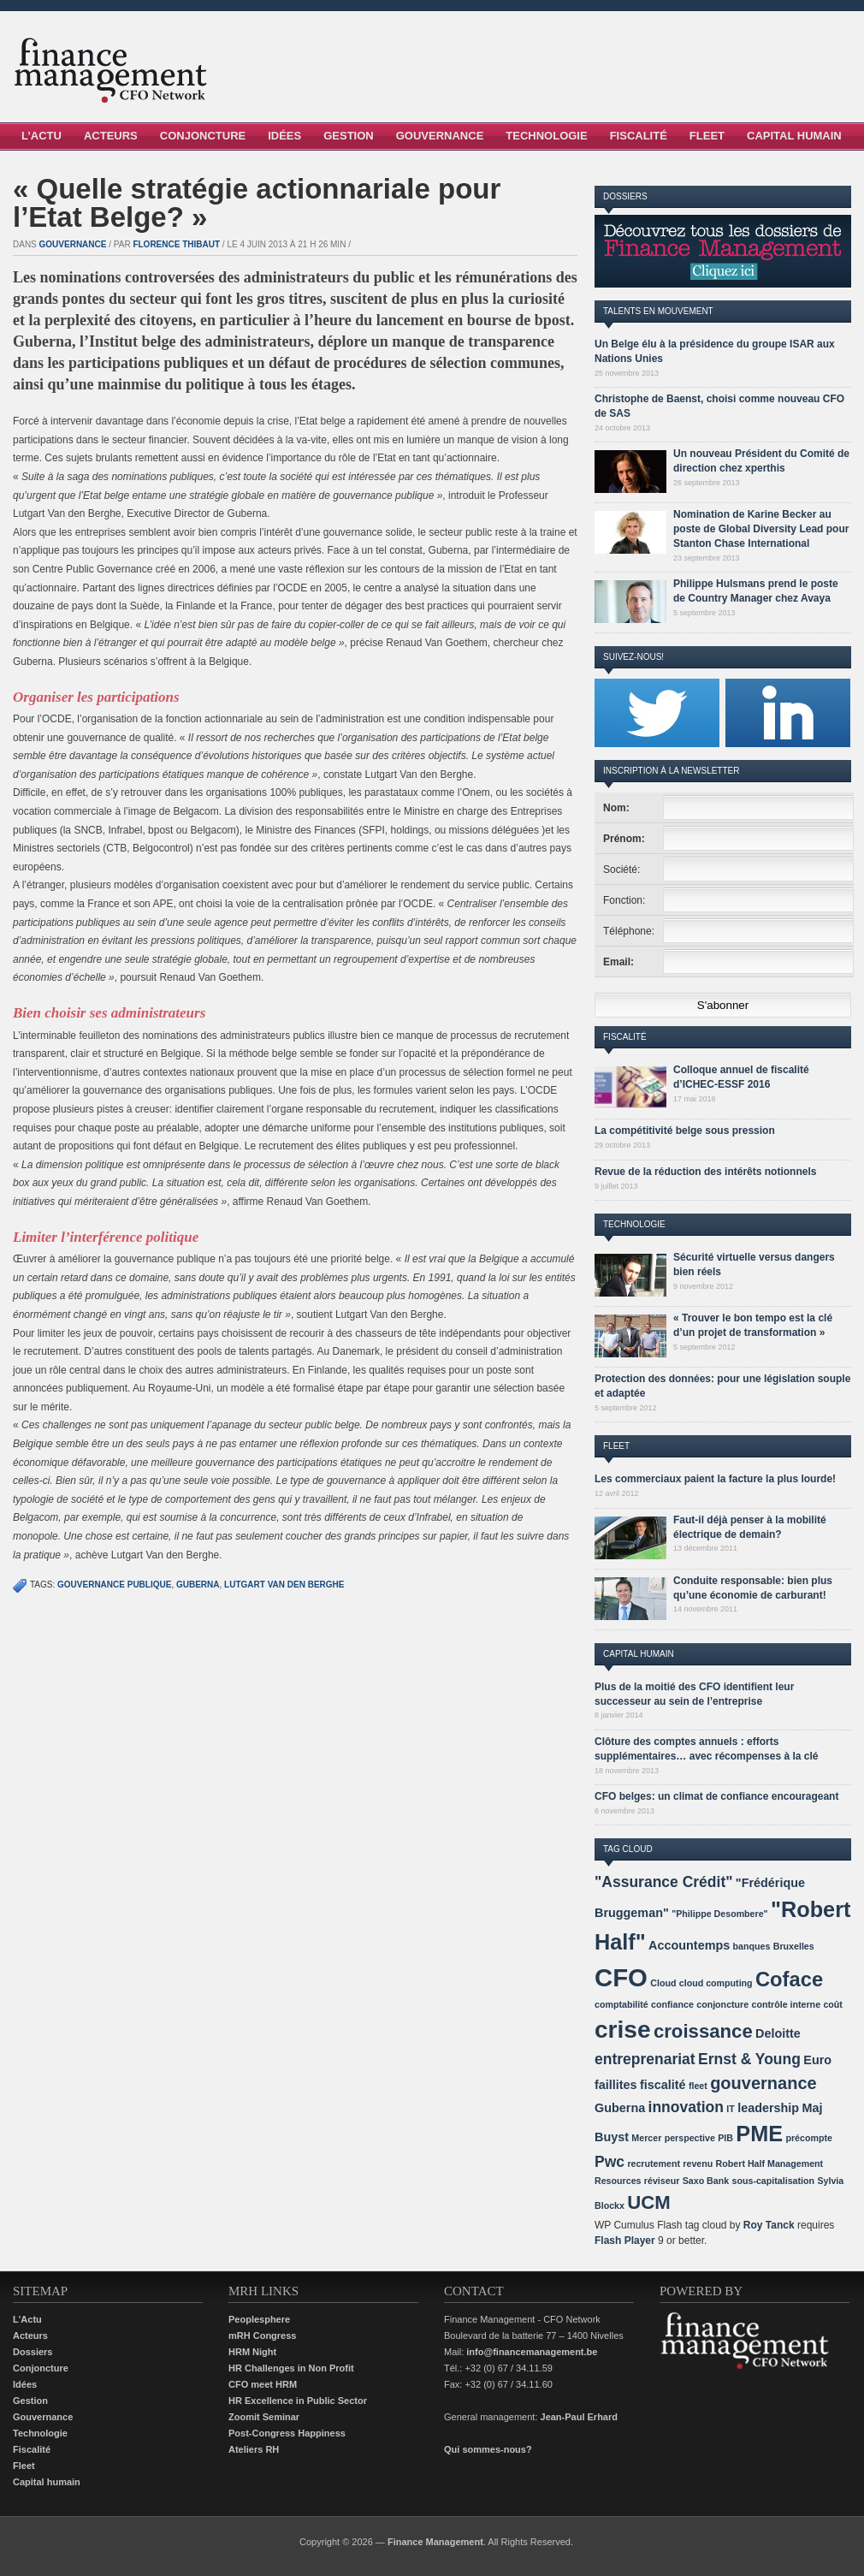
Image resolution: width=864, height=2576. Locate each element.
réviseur (661, 2180)
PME (759, 2134)
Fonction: (624, 900)
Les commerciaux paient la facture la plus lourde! (715, 1479)
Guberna (198, 1584)
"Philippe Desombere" (720, 1913)
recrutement (653, 2163)
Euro (817, 2060)
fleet (698, 2085)
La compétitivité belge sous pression (685, 1131)
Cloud (663, 1983)
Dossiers (32, 2352)
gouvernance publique (114, 1584)
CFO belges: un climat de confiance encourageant (716, 1796)
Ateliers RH (253, 2449)
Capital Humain (794, 135)
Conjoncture (203, 135)
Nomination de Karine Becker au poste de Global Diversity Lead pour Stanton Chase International (761, 528)
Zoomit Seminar (263, 2417)
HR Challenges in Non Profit (291, 2368)
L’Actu (41, 135)
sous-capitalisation (773, 2180)
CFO (621, 1977)
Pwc (609, 2161)
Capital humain (46, 2482)
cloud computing (716, 1983)
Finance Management (435, 2542)
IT (730, 2109)
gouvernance (763, 2083)
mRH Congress (262, 2335)
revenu (698, 2163)
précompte (808, 2138)
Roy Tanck (769, 2225)
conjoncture (722, 2004)
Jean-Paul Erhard (579, 2417)
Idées (284, 135)
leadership (768, 2108)
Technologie (546, 135)
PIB (725, 2138)
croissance (703, 2031)
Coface (789, 1979)
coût (833, 2004)
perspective (690, 2138)
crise (623, 2029)
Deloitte (778, 2033)
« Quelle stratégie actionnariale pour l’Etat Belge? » (256, 203)
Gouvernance (440, 135)
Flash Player (625, 2241)
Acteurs (111, 135)
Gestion (348, 135)
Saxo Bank (706, 2180)
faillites (616, 2085)
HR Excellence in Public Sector (297, 2400)
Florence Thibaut (176, 244)
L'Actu (27, 2319)
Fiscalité (638, 135)
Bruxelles (793, 1946)
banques (752, 1946)
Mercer (646, 2138)
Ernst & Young (749, 2059)
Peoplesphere (259, 2319)
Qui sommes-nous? (488, 2449)
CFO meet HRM (262, 2384)
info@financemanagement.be (531, 2352)
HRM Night (252, 2352)
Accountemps (689, 1945)
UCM (648, 2202)
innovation (686, 2107)
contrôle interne (786, 2004)
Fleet (707, 135)
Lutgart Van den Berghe (284, 1584)
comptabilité (621, 2004)
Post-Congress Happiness (287, 2433)
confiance (672, 2004)
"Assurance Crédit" (664, 1881)
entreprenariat (645, 2059)
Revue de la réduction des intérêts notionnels (705, 1172)
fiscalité (663, 2085)
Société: (621, 869)
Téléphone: (628, 931)
